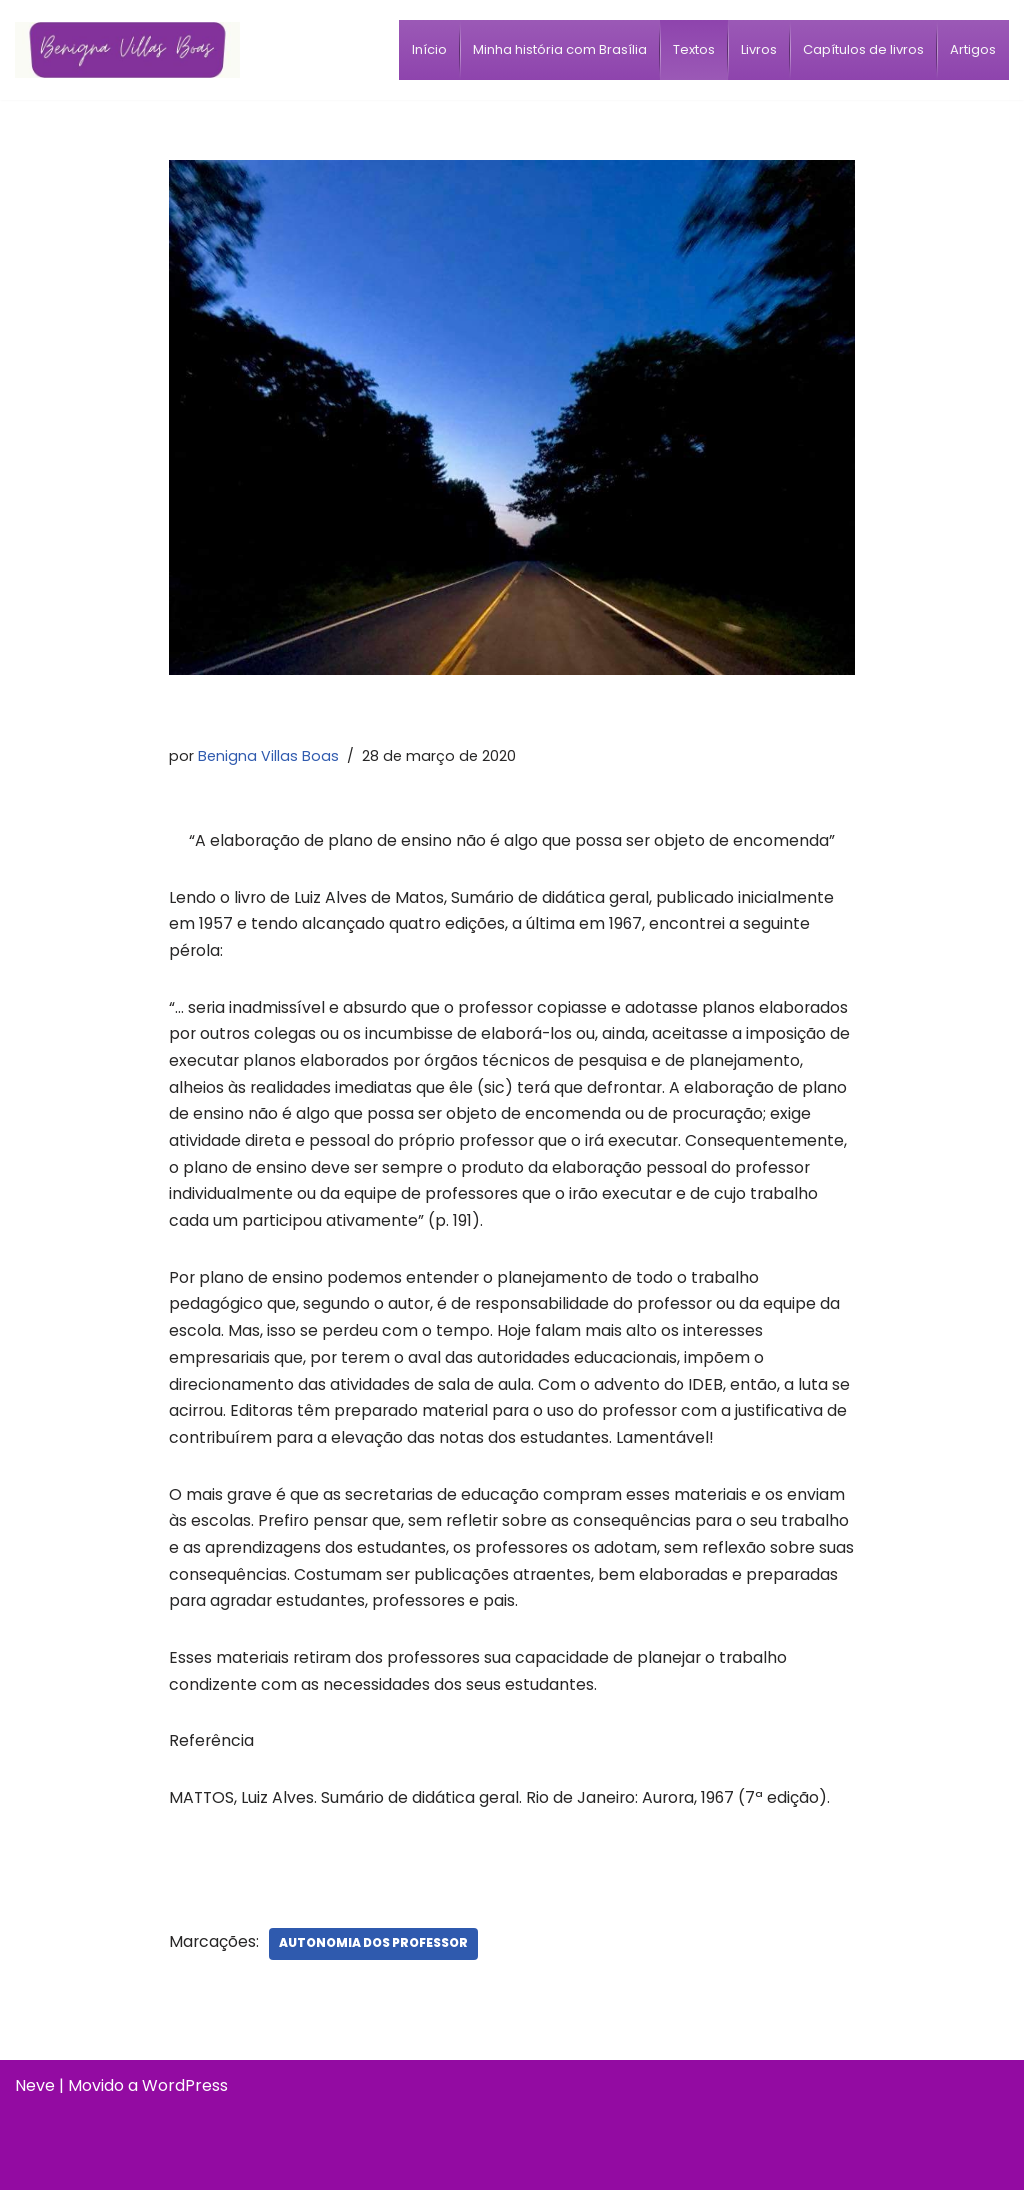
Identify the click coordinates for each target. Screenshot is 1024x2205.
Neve (35, 2100)
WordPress (185, 2100)
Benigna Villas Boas (268, 755)
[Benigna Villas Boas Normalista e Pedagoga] (127, 49)
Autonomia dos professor (375, 1958)
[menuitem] (429, 50)
